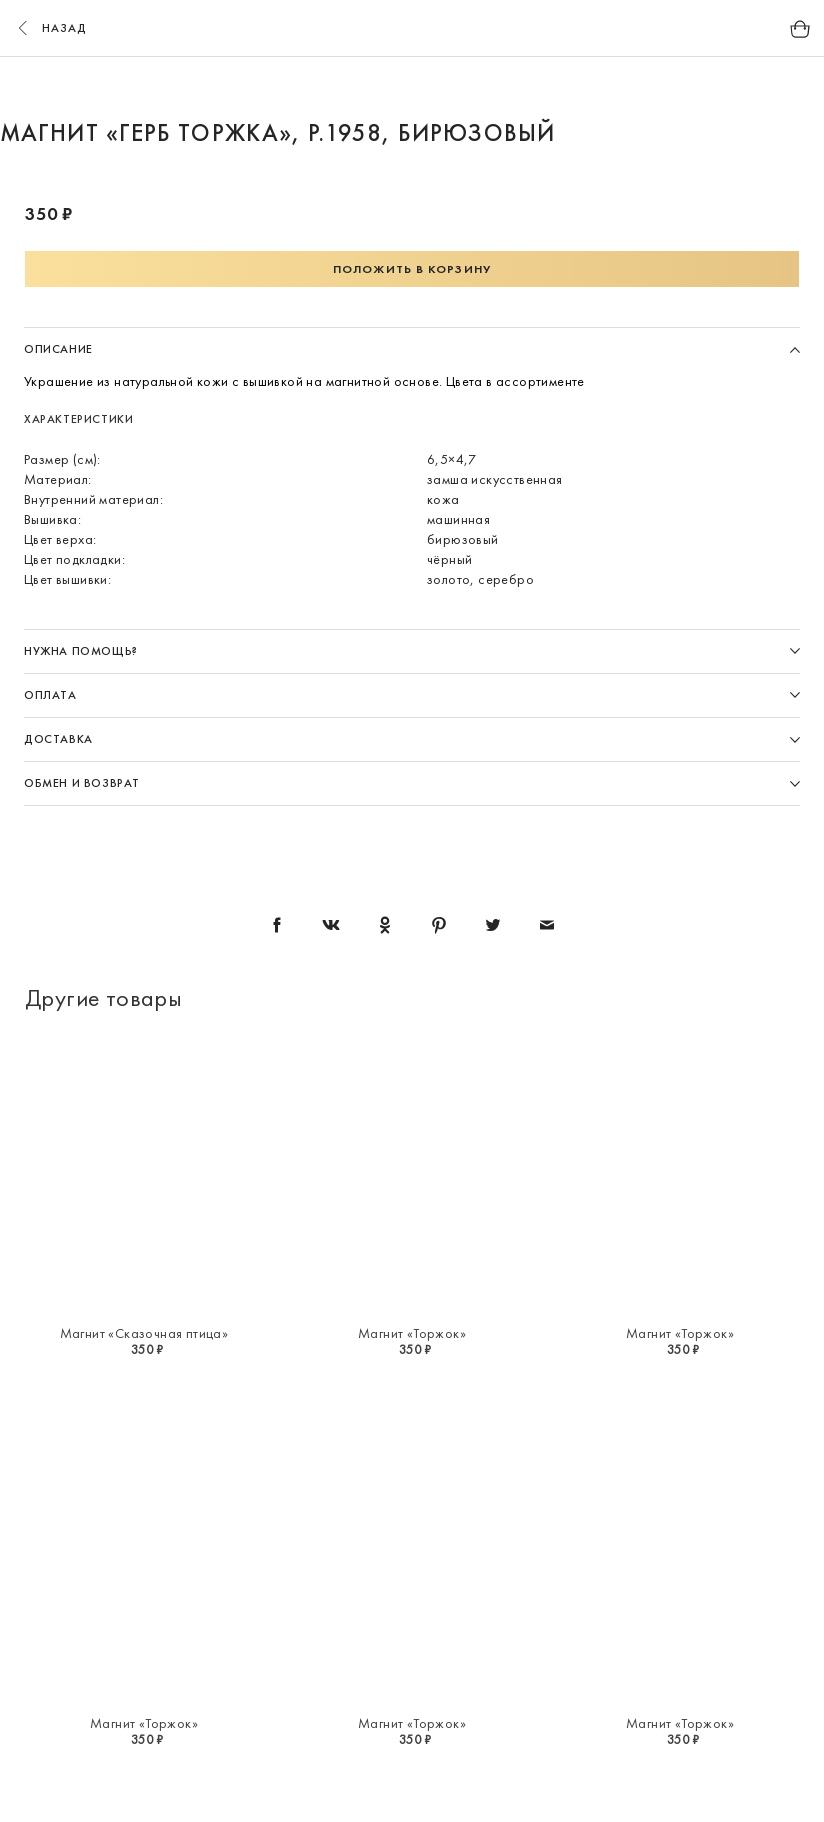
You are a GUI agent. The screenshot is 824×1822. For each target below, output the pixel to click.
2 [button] (393, 88)
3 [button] (431, 88)
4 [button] (469, 88)
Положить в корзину (412, 269)
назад (50, 28)
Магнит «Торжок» (412, 1333)
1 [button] (355, 88)
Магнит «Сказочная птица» (144, 1333)
